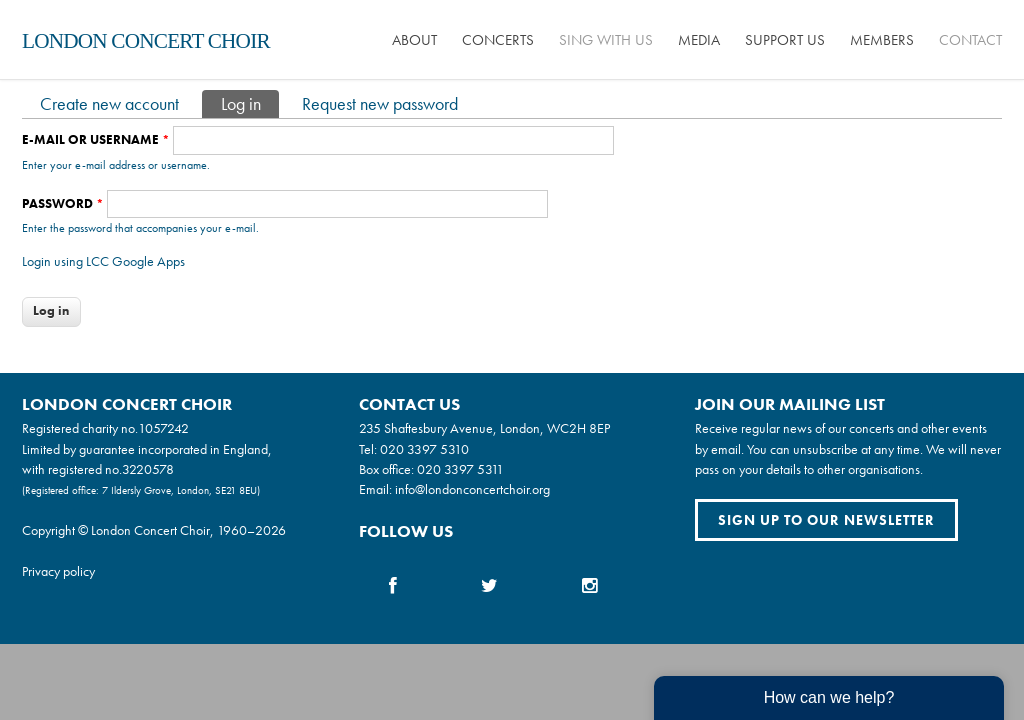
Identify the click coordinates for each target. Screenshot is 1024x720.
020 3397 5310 (424, 449)
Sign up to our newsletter (826, 520)
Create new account (109, 103)
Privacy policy (58, 571)
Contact (970, 40)
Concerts (498, 40)
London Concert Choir (146, 41)
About (414, 40)
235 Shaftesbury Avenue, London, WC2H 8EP (484, 428)
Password (63, 203)
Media (699, 40)
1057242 (163, 428)
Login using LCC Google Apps (103, 261)
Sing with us (606, 40)
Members (882, 40)
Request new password (380, 103)
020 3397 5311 (460, 469)
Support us (785, 40)
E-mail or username (96, 139)
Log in (250, 102)
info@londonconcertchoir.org (472, 489)
